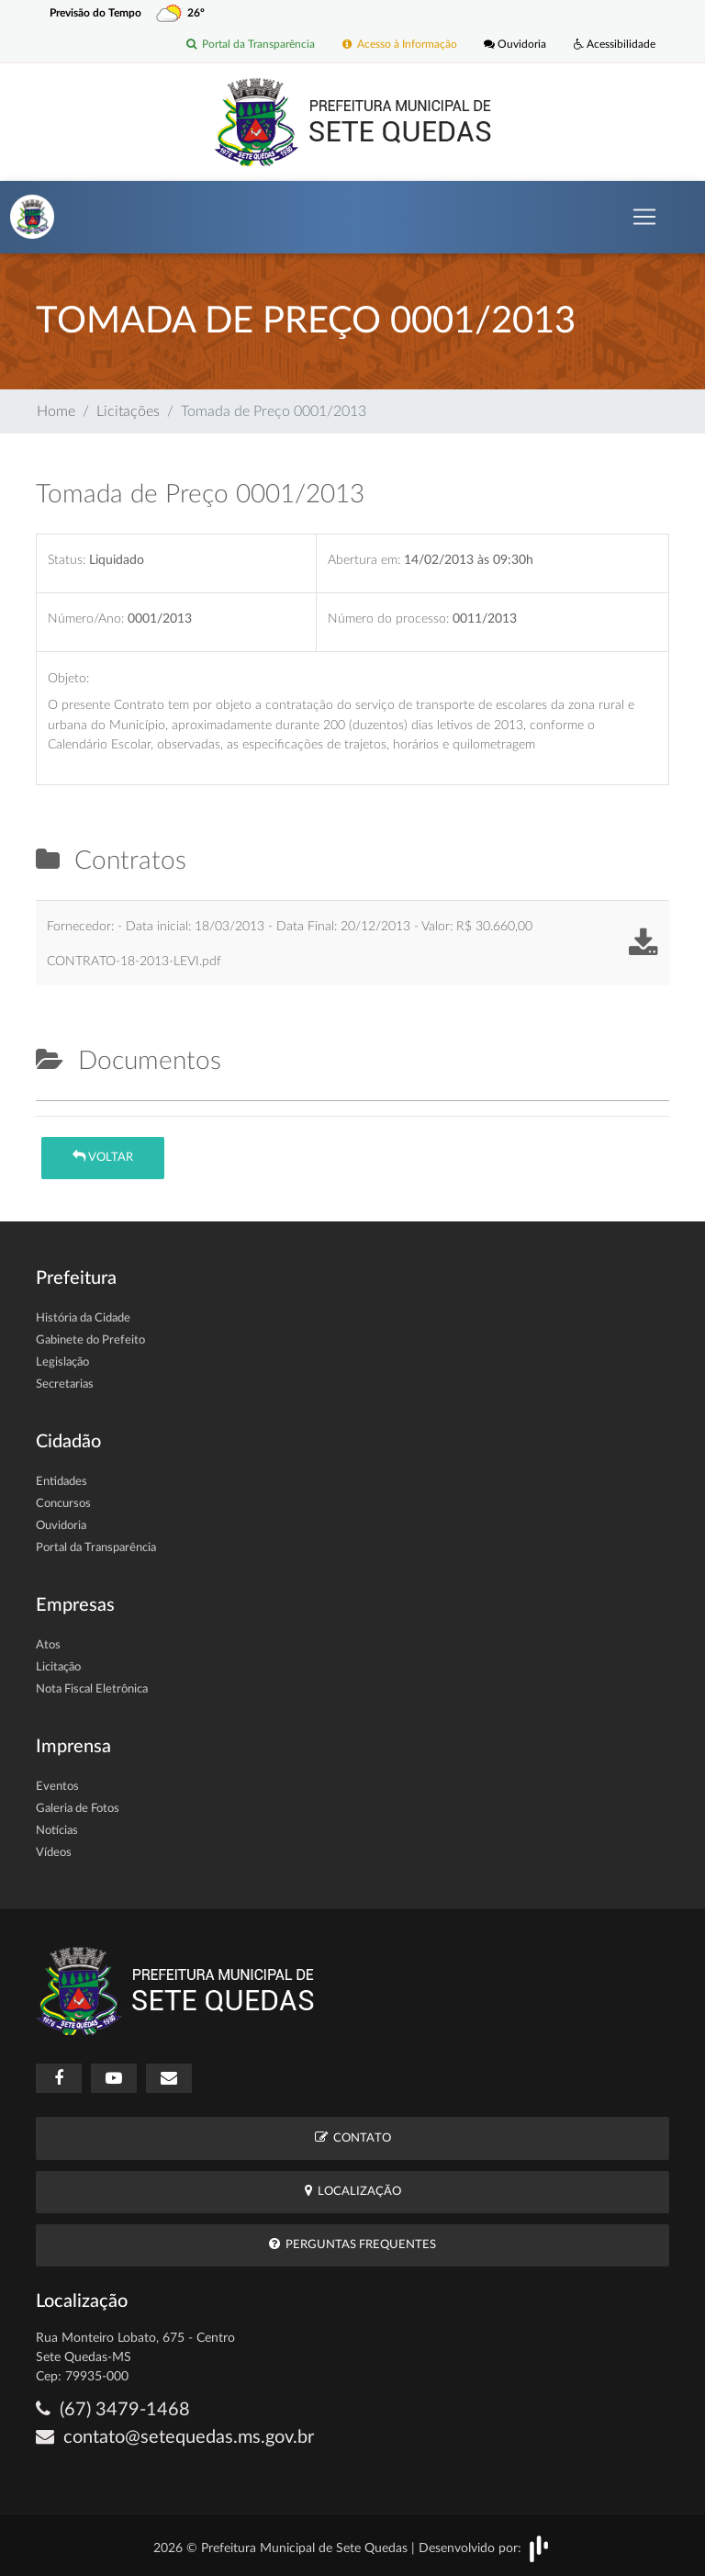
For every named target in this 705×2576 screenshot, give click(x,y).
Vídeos (54, 1853)
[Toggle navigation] (644, 217)
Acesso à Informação (398, 45)
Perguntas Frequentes (352, 2244)
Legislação (62, 1362)
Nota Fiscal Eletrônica (92, 1689)
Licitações (128, 411)
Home (56, 411)
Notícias (57, 1831)
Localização (353, 2191)
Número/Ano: (86, 618)
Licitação (58, 1667)
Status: (66, 560)
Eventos (57, 1787)
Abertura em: (364, 560)
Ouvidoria (515, 45)
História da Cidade (83, 1318)
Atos (48, 1645)
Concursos (63, 1504)
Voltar (103, 1157)
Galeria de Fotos (77, 1809)
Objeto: (68, 678)
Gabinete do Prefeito (90, 1340)
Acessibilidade (614, 45)
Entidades (61, 1482)
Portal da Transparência (249, 45)
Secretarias (65, 1384)
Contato (353, 2137)
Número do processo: (388, 618)
